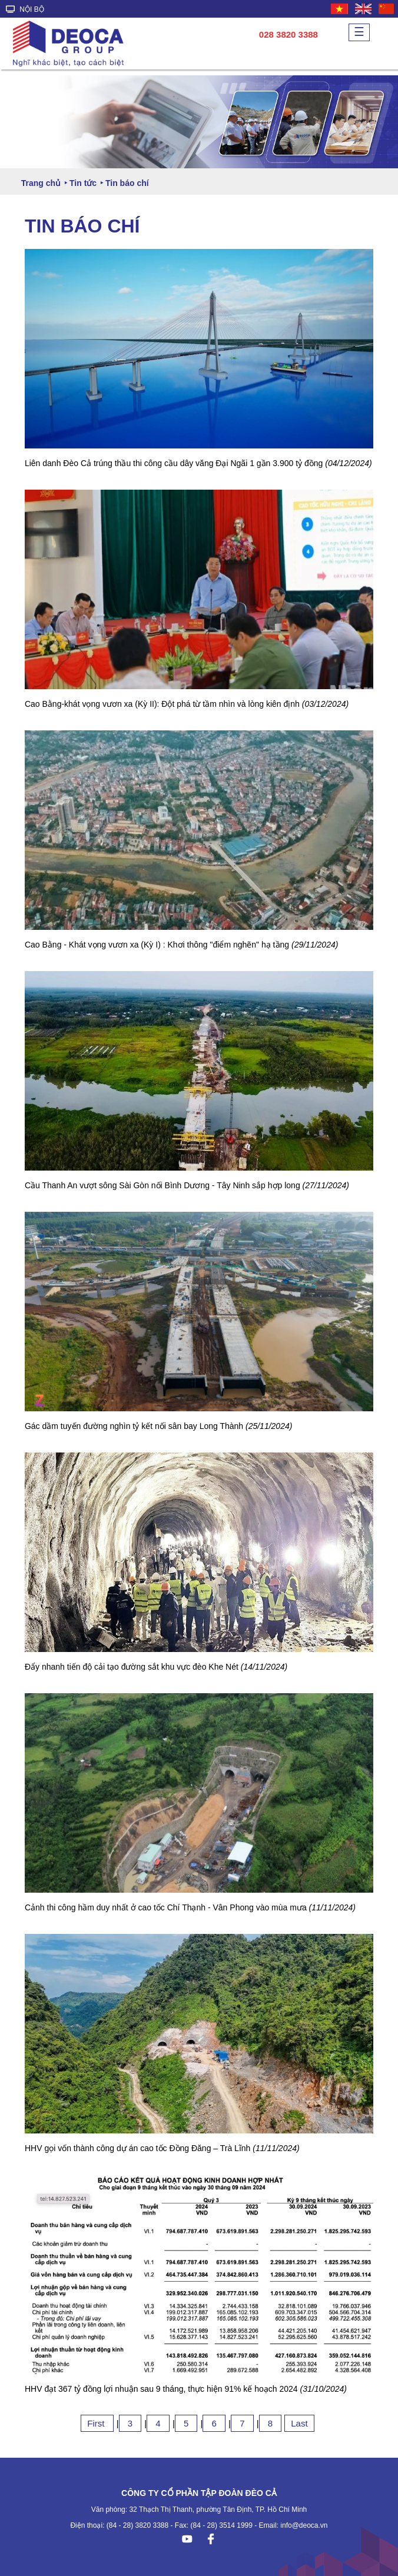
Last (299, 2423)
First (97, 2423)
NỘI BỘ (25, 9)
